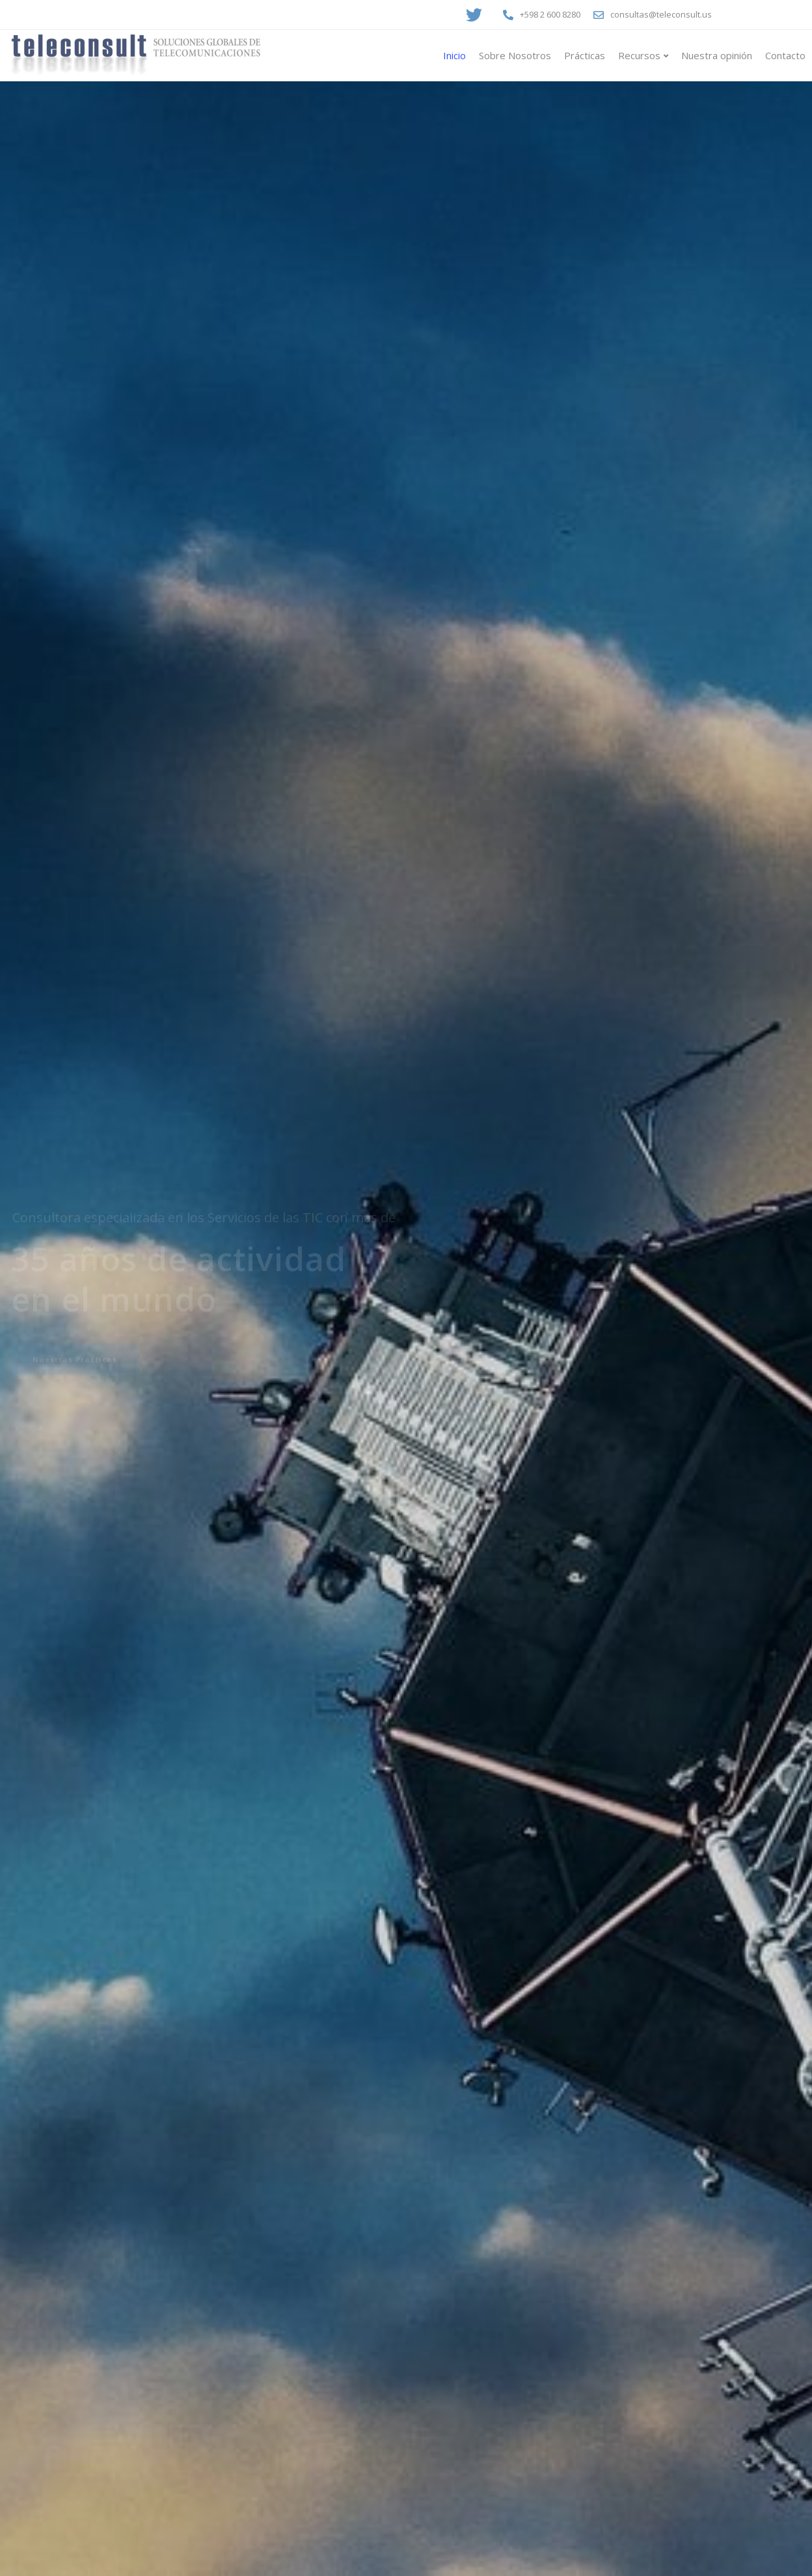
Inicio (454, 55)
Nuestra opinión (716, 55)
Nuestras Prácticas (75, 1359)
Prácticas (584, 55)
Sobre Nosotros (515, 55)
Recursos (639, 55)
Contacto (785, 55)
